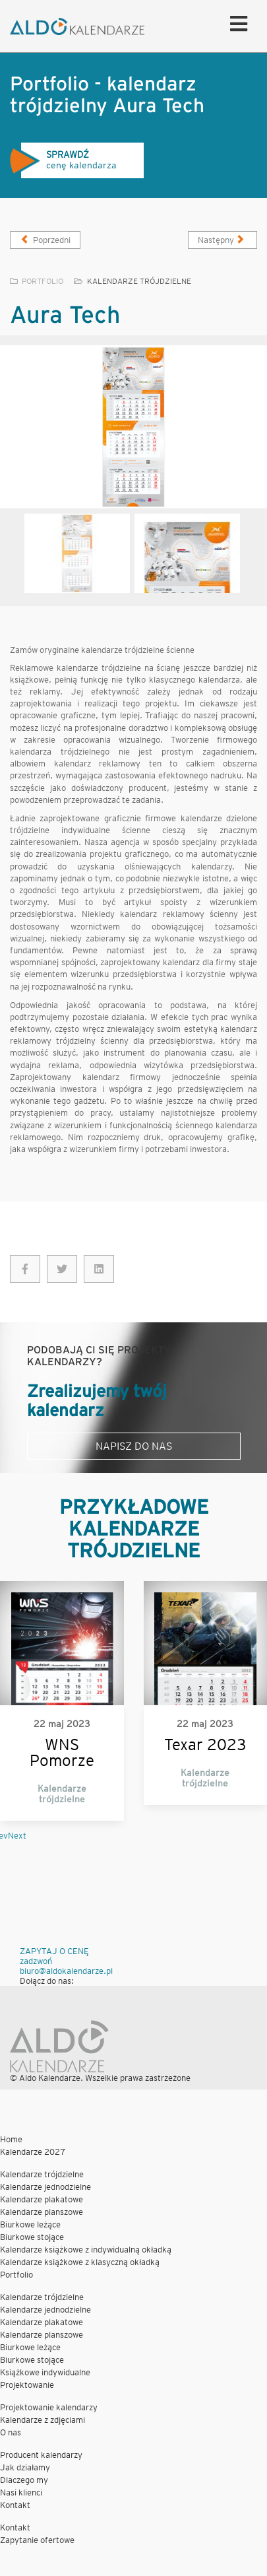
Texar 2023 (205, 1745)
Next (17, 1836)
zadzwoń (36, 1961)
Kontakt (15, 2505)
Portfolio (16, 2275)
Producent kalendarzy (41, 2455)
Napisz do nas (134, 1446)
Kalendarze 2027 (32, 2152)
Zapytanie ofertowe (37, 2540)
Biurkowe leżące (30, 2224)
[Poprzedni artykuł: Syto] (45, 240)
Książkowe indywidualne (45, 2372)
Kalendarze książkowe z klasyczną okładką (80, 2262)
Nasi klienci (21, 2492)
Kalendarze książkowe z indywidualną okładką (85, 2249)
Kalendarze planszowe (41, 2212)
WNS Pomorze (62, 1753)
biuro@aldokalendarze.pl (66, 1971)
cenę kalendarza (63, 161)
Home (11, 2139)
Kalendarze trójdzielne (139, 281)
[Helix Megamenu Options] (235, 23)
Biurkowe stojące (32, 2237)
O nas (10, 2432)
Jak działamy (25, 2467)
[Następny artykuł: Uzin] (222, 240)
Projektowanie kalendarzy (49, 2407)
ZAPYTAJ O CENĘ (54, 1951)
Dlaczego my (24, 2480)
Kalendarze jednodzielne (45, 2187)
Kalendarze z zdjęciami (42, 2420)
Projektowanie (27, 2385)
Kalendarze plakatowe (41, 2199)
